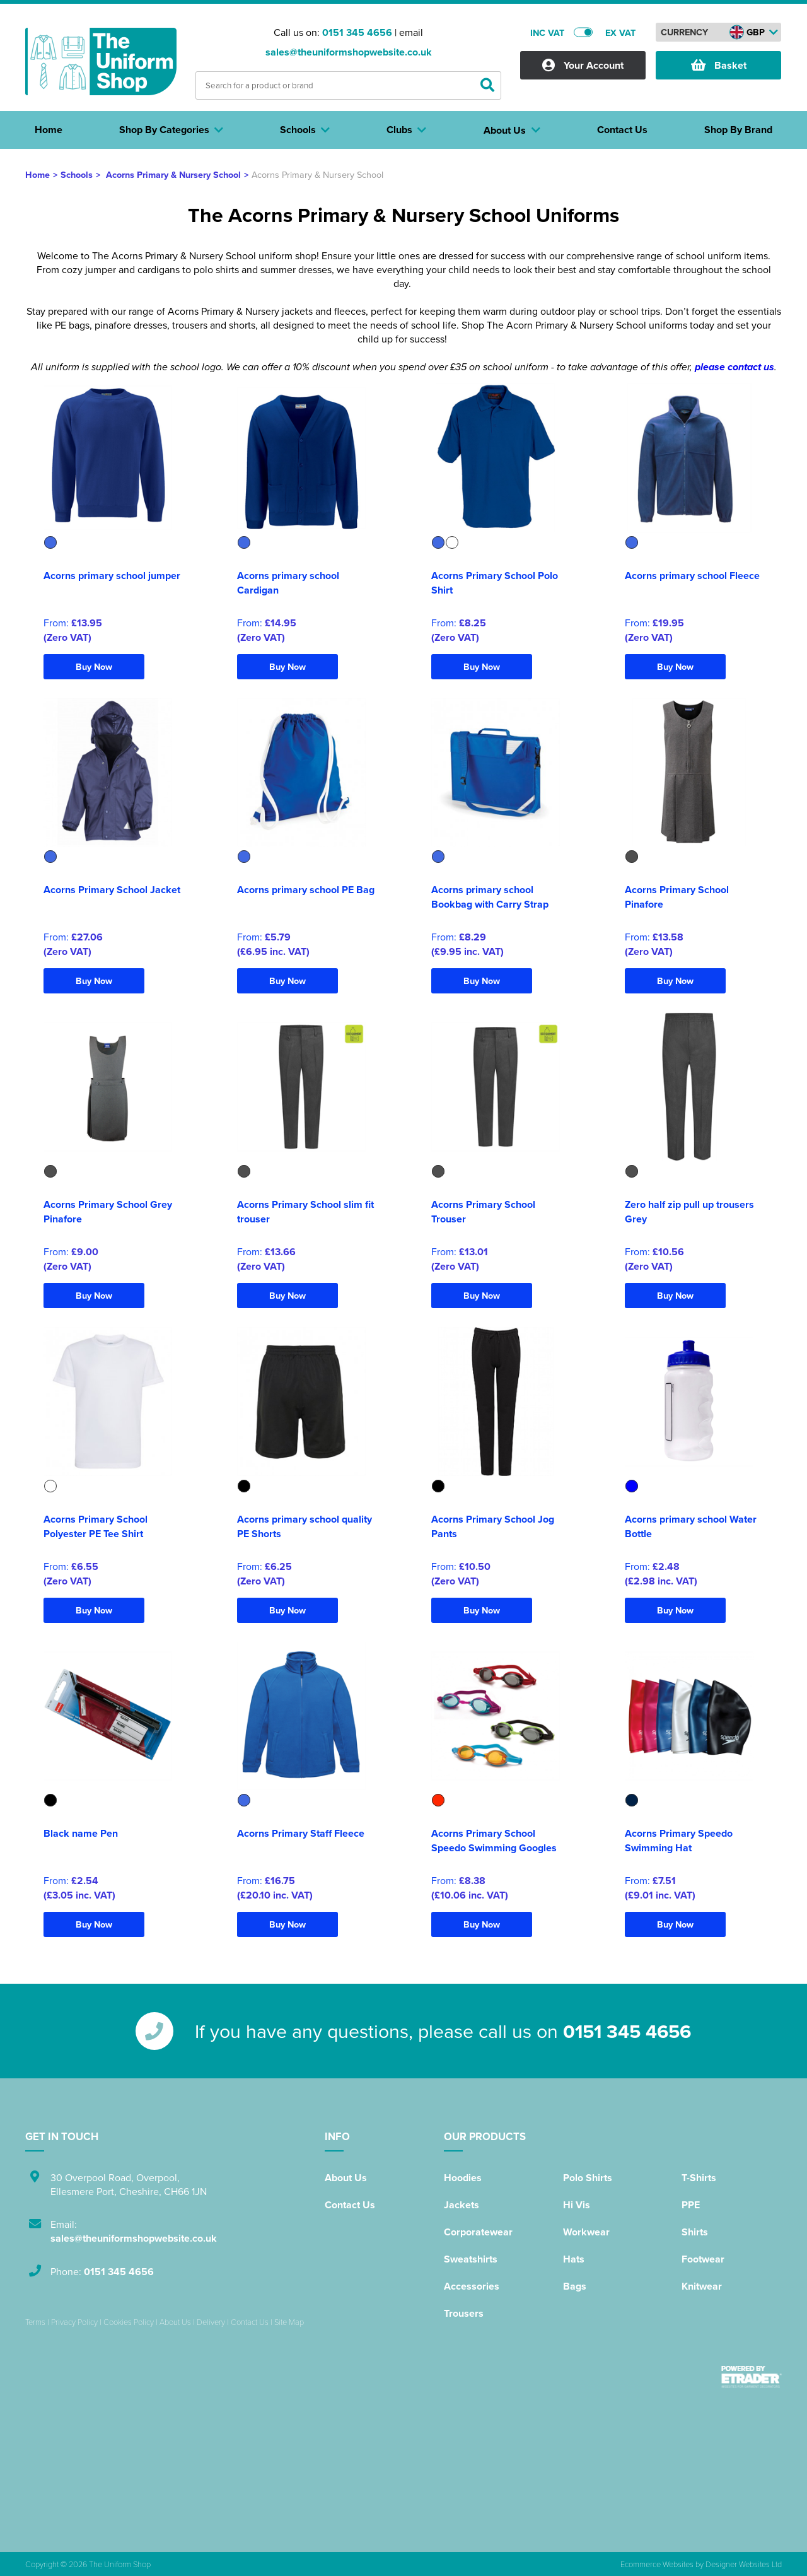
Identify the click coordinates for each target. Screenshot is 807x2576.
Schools (77, 174)
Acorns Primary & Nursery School (173, 174)
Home (37, 174)
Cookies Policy (128, 2321)
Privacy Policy (74, 2321)
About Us (346, 2177)
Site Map (289, 2321)
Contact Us (350, 2205)
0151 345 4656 (357, 32)
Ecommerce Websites (657, 2564)
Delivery (211, 2321)
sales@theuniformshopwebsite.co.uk (348, 52)
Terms (35, 2321)
